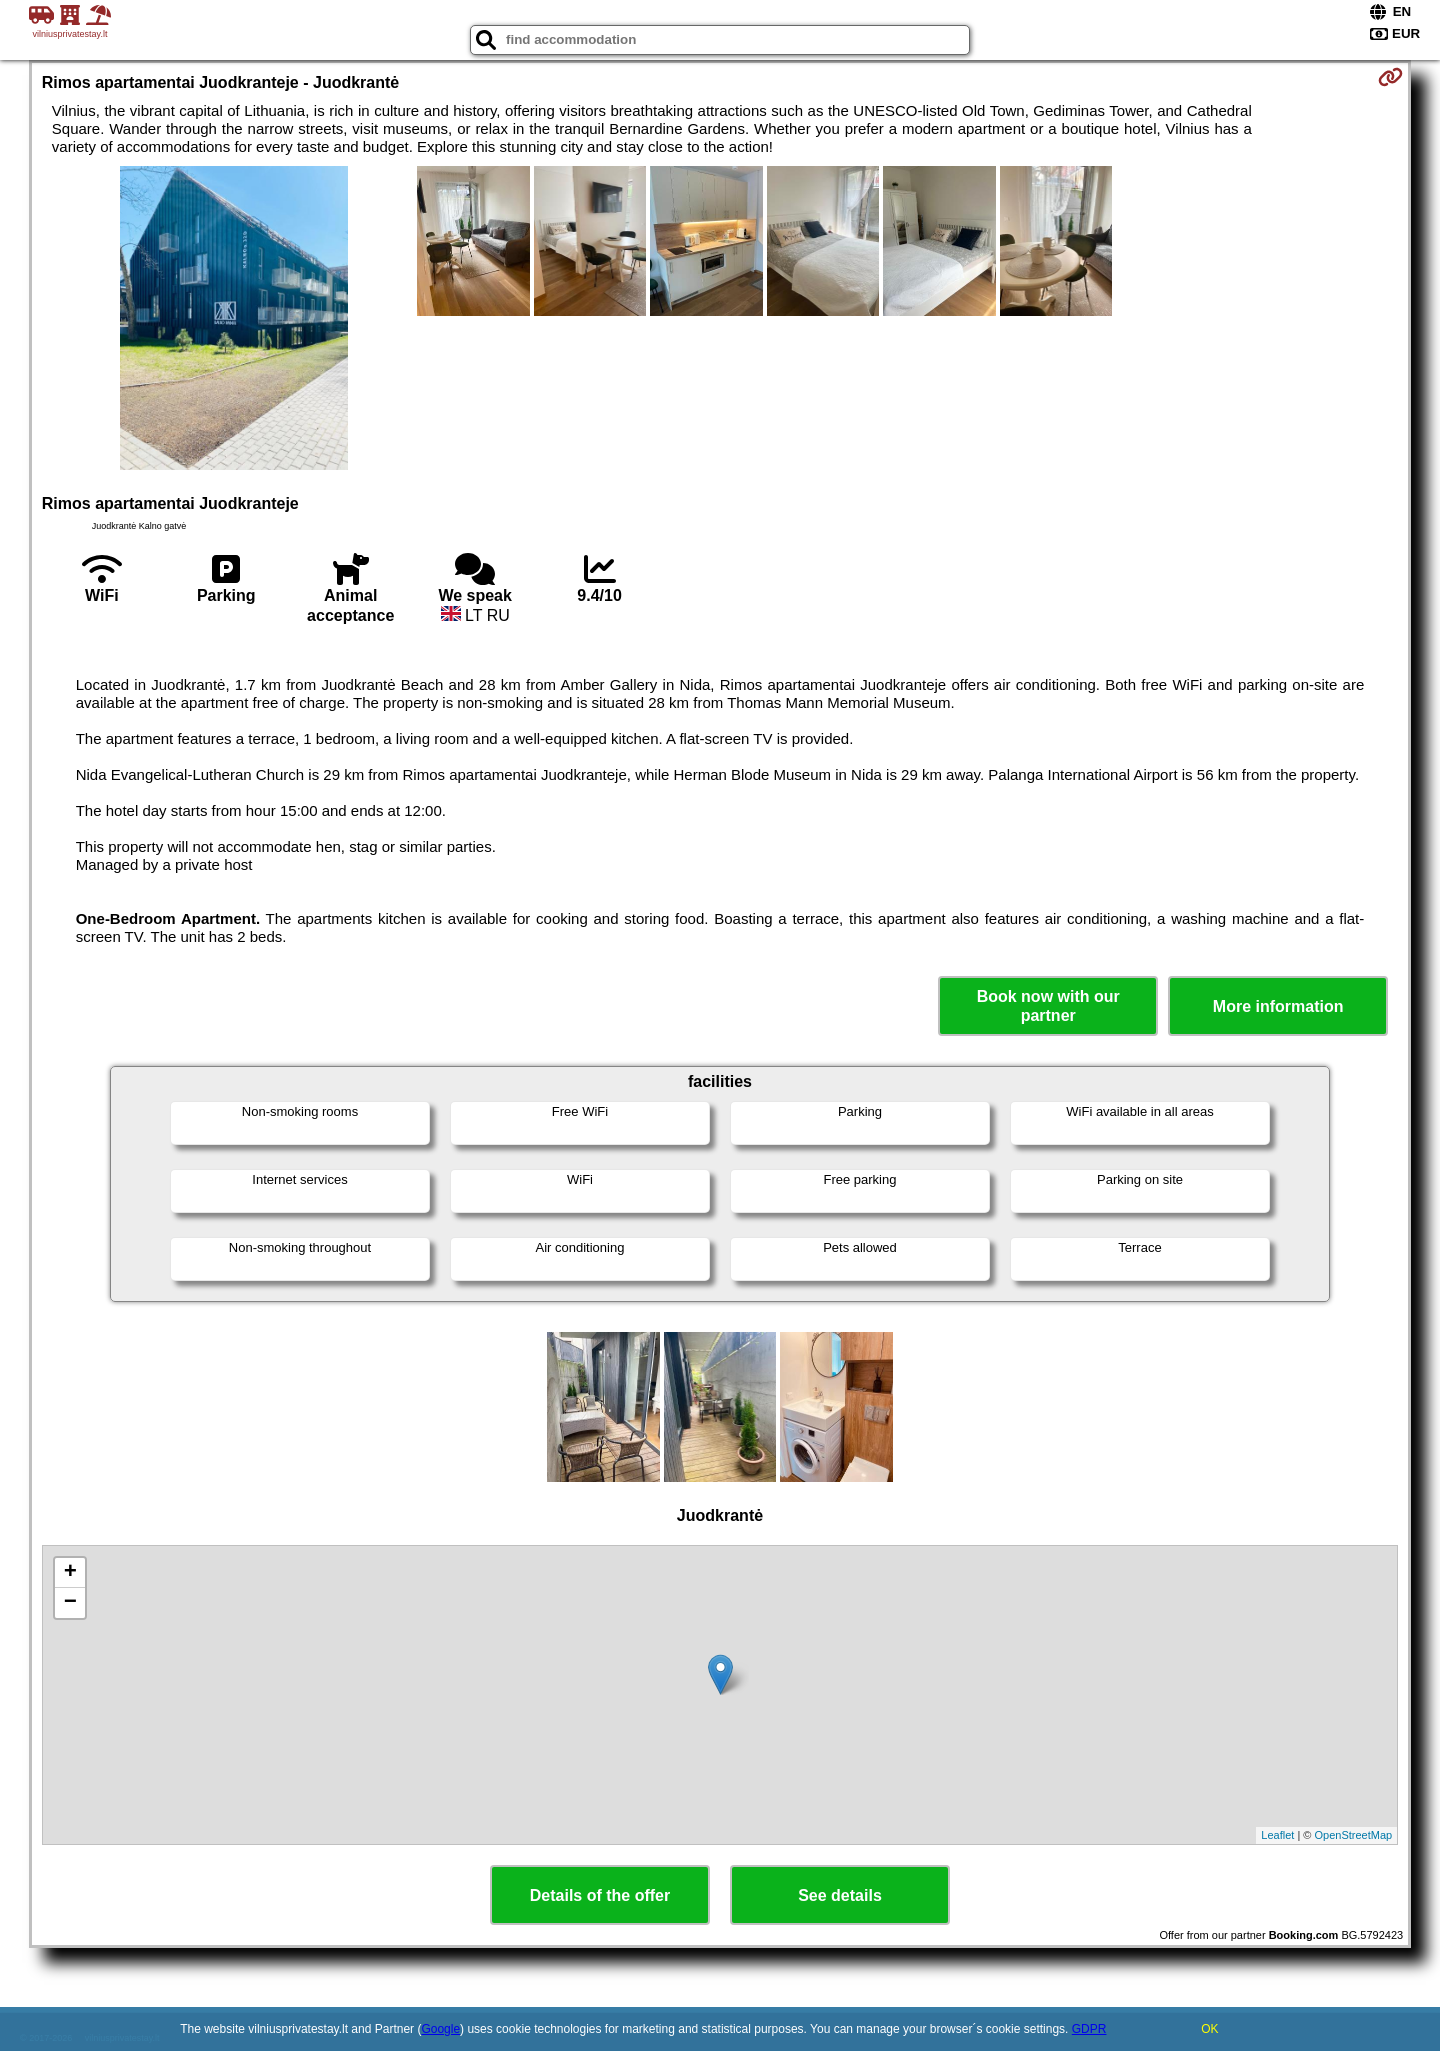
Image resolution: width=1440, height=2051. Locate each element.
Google (440, 2029)
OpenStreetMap (1354, 1835)
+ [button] (70, 1573)
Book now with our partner (1048, 1006)
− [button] (70, 1603)
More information (1278, 1006)
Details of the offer (600, 1895)
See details (840, 1895)
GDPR (1089, 2029)
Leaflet (1277, 1835)
